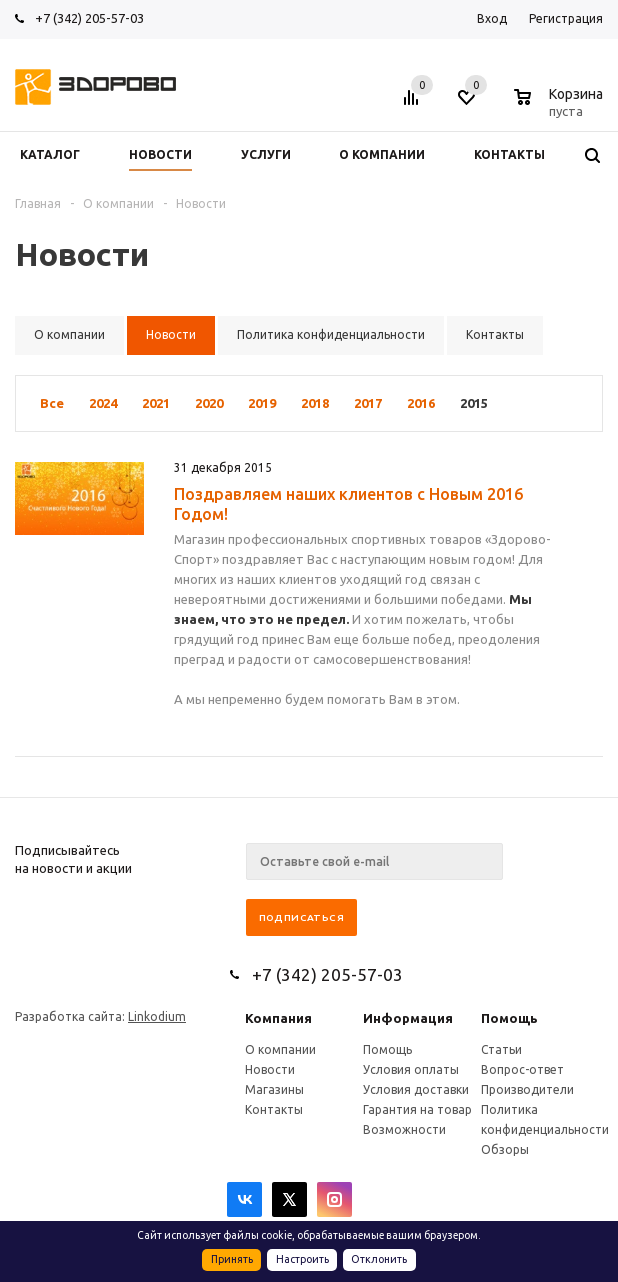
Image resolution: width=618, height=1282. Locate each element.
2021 (156, 403)
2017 (368, 403)
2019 (262, 403)
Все (52, 403)
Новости (270, 1069)
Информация (408, 1018)
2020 (209, 403)
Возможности (404, 1129)
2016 (421, 403)
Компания (278, 1018)
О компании (280, 1049)
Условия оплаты (411, 1069)
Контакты (274, 1109)
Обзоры (505, 1149)
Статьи (501, 1049)
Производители (527, 1089)
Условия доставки (416, 1089)
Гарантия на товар (417, 1109)
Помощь (509, 1018)
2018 (315, 403)
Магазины (274, 1089)
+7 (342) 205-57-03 (89, 18)
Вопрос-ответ (522, 1069)
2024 (103, 403)
